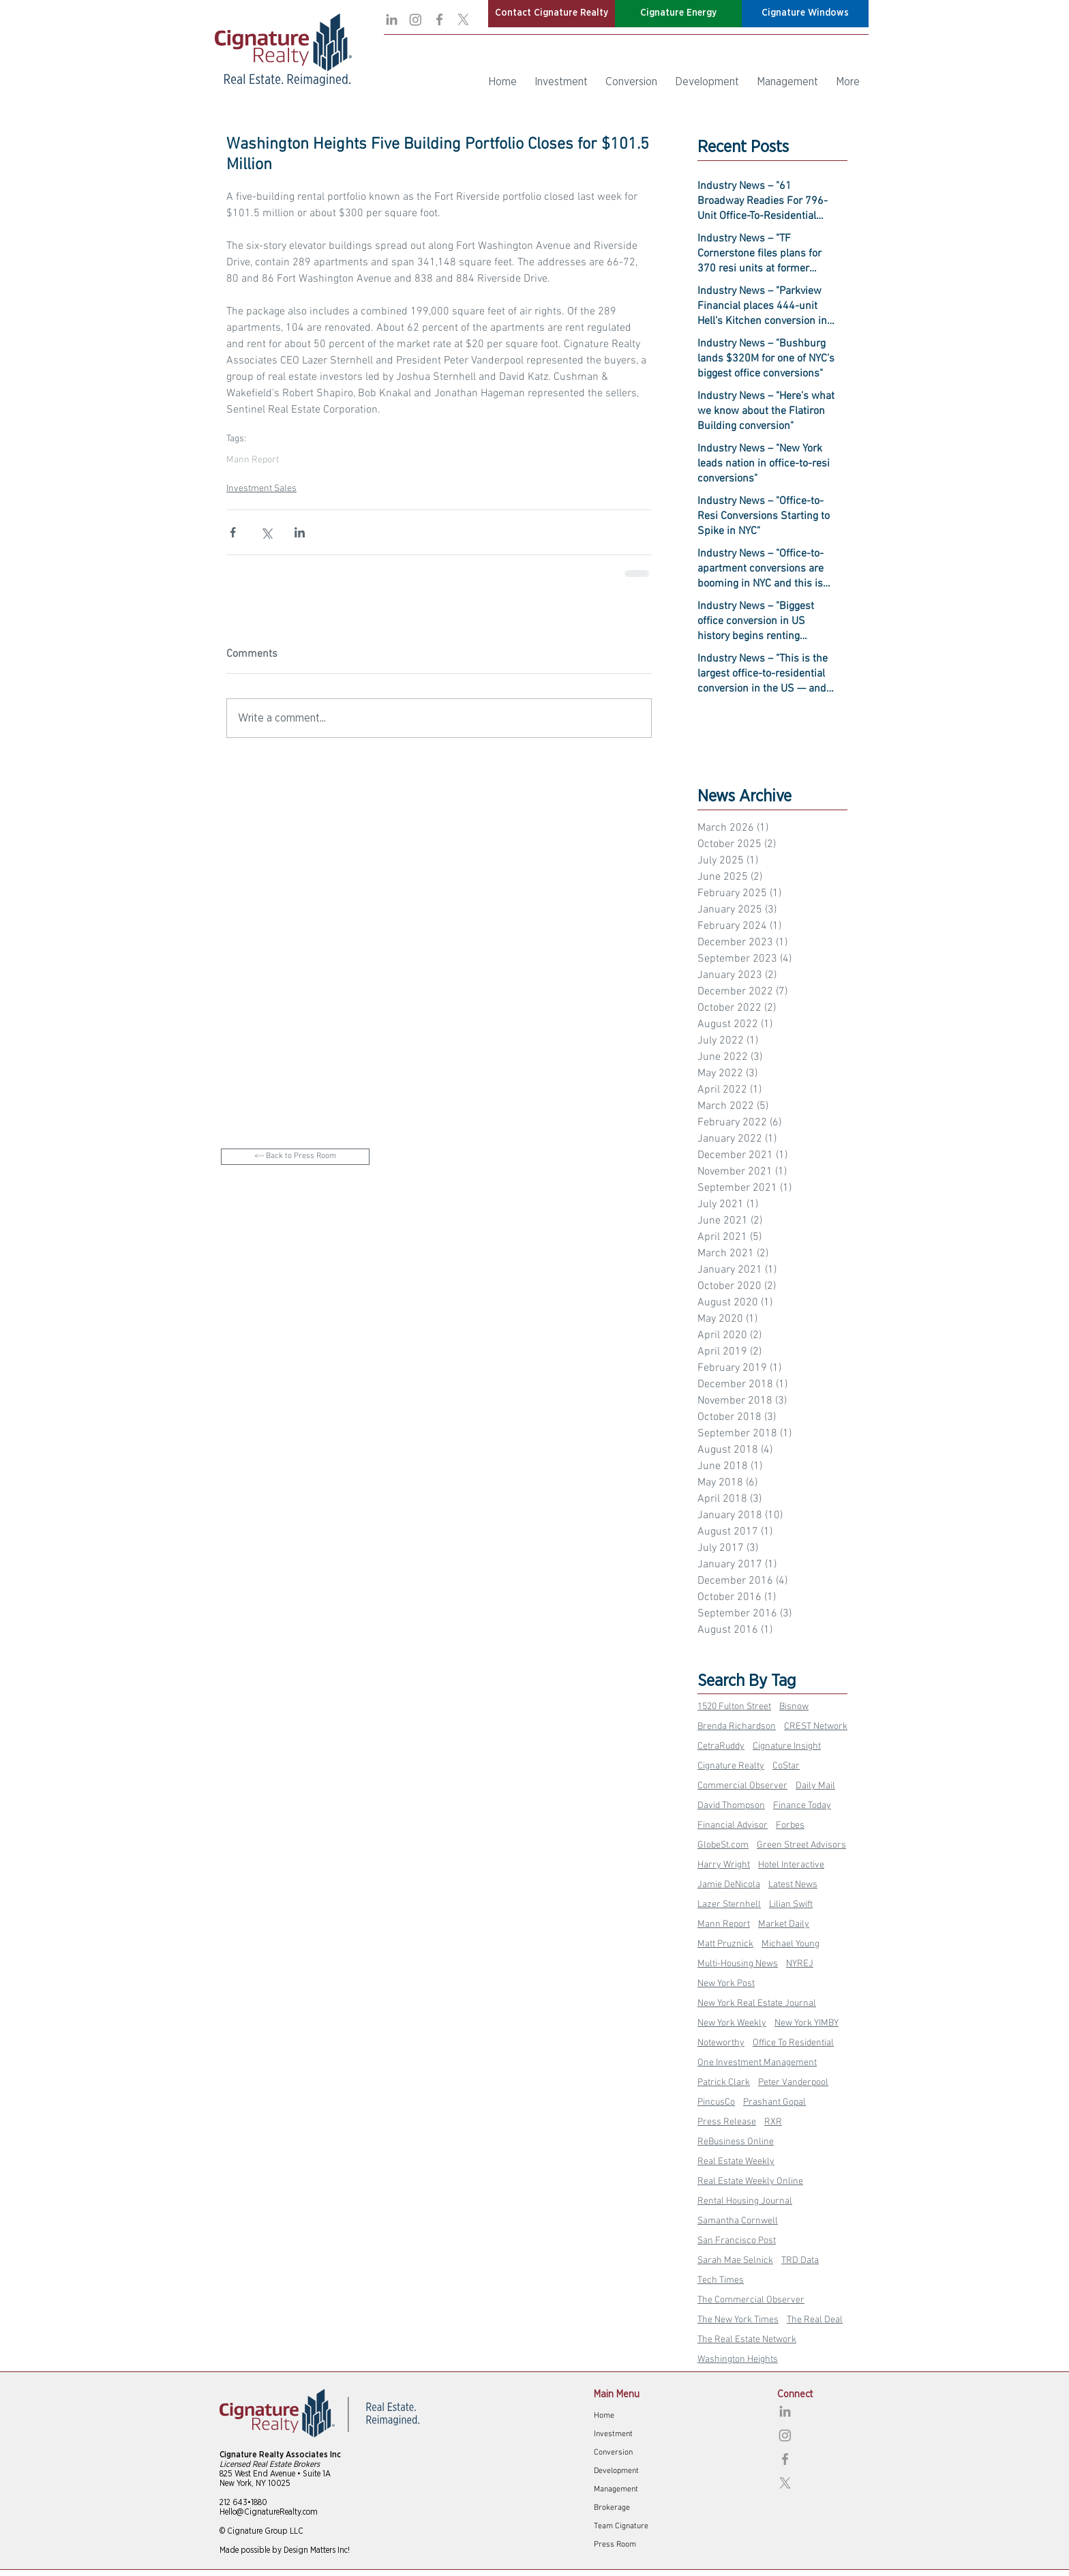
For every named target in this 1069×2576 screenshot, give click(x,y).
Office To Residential (793, 2043)
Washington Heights (737, 2359)
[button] (551, 13)
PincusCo (716, 2102)
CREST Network (815, 1726)
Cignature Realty (730, 1766)
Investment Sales (261, 488)
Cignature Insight (787, 1746)
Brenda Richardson (736, 1726)
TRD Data (800, 2260)
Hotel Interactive (791, 1865)
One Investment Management (757, 2063)
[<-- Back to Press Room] (295, 1157)
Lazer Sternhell (729, 1904)
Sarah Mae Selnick (735, 2260)
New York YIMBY (806, 2023)
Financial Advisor (732, 1825)
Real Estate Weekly (735, 2161)
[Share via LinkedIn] (299, 532)
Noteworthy (720, 2043)
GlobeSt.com (723, 1845)
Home (604, 2415)
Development (616, 2471)
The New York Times (738, 2320)
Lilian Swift (791, 1904)
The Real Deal (815, 2320)
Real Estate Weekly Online (750, 2181)
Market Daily (783, 1924)
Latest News (792, 1885)
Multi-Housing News (737, 1964)
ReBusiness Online (735, 2142)
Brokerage (612, 2508)
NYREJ (799, 1964)
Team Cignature (621, 2526)
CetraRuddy (720, 1746)
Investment (613, 2434)
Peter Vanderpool (793, 2082)
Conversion (613, 2452)
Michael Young (790, 1944)
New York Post (726, 1983)
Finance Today (802, 1805)
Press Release (726, 2122)
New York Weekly (731, 2023)
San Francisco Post (736, 2241)
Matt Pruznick (725, 1944)
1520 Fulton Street (734, 1707)
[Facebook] (439, 19)
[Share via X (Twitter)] (266, 532)
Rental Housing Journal (744, 2201)
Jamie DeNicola (728, 1885)
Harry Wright (723, 1865)
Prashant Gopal (774, 2102)
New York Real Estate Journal (756, 2003)
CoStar (786, 1766)
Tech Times (720, 2280)
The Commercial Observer (750, 2300)
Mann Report (252, 460)
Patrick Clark (723, 2082)
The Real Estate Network (746, 2339)
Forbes (790, 1825)
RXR (773, 2122)
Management (616, 2489)
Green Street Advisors (801, 1845)
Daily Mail (815, 1786)
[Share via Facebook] (232, 532)
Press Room (615, 2544)
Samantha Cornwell (737, 2221)
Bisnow (794, 1707)
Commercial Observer (742, 1786)
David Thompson (731, 1805)
